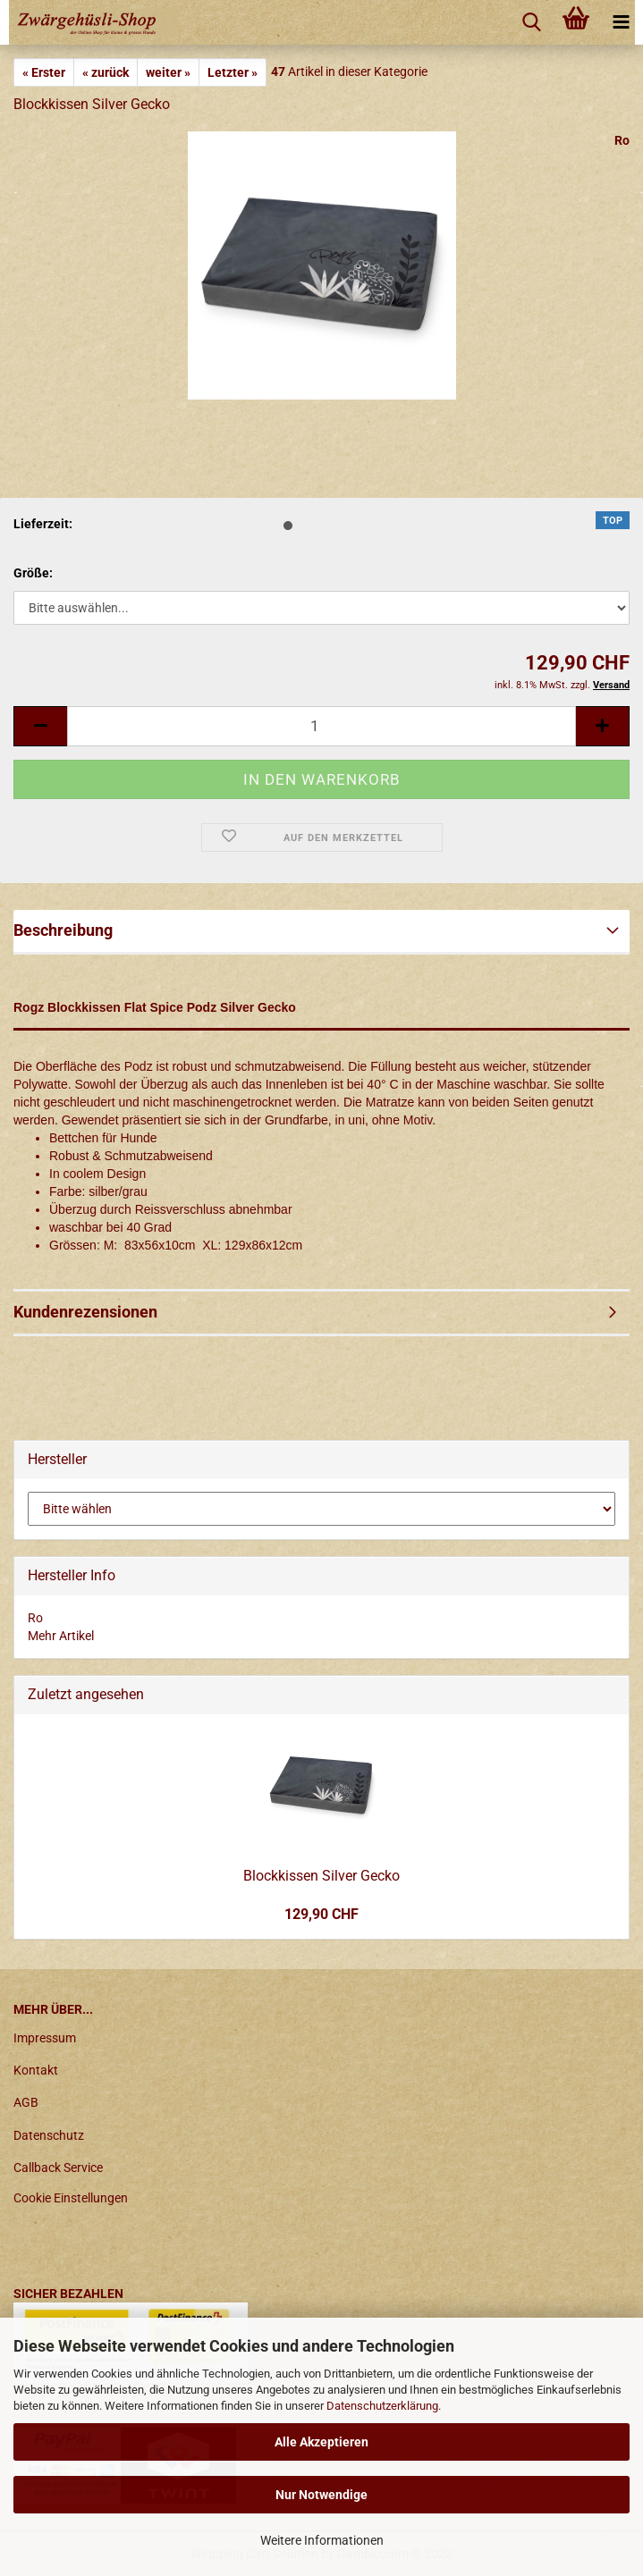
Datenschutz (48, 2135)
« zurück (105, 72)
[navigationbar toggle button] (620, 22)
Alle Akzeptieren (321, 2442)
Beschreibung (63, 930)
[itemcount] (321, 726)
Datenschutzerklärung (382, 2405)
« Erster (43, 72)
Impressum (44, 2038)
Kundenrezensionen (85, 1311)
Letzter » (232, 72)
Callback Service (58, 2167)
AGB (25, 2102)
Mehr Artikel (61, 1636)
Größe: (33, 573)
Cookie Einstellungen (70, 2198)
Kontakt (35, 2070)
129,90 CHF (321, 1914)
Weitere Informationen (322, 2540)
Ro (622, 140)
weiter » (168, 72)
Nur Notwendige (321, 2495)
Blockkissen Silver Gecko (321, 1875)
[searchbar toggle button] (531, 22)
